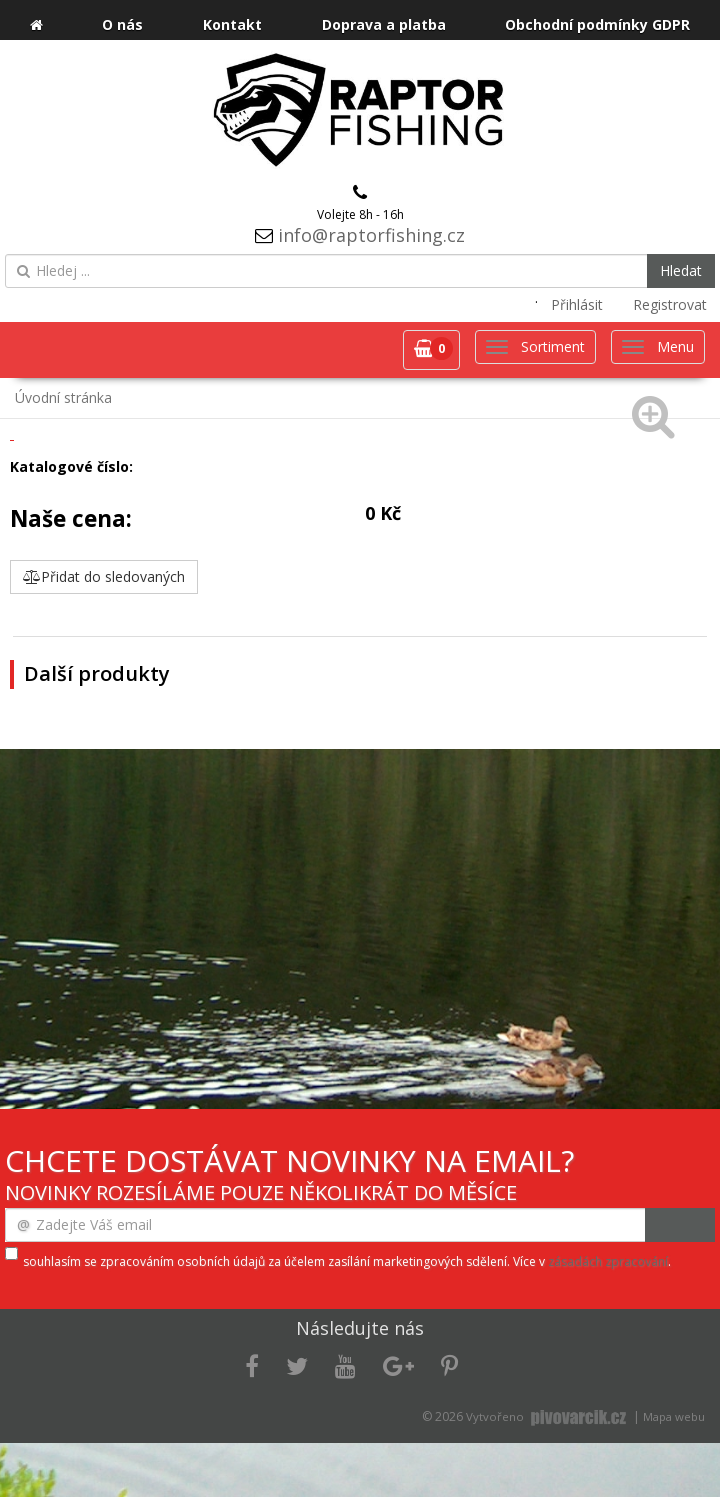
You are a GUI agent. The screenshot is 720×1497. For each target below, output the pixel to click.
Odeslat (680, 1225)
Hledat (681, 270)
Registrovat (670, 304)
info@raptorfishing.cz (371, 235)
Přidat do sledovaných (104, 576)
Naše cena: (71, 518)
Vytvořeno (548, 1416)
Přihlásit (577, 304)
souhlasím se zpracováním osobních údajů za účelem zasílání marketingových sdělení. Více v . (347, 1261)
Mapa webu (674, 1416)
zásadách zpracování (608, 1261)
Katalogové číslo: (71, 466)
